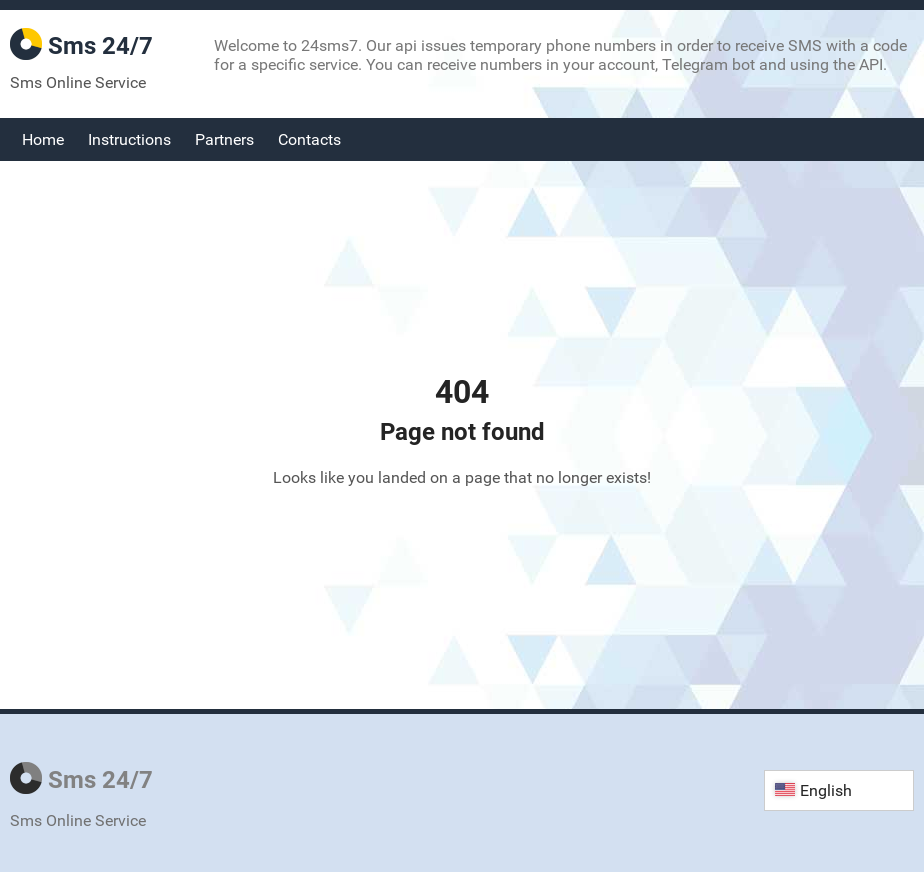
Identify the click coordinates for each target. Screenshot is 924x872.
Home (43, 139)
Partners (224, 139)
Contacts (309, 139)
